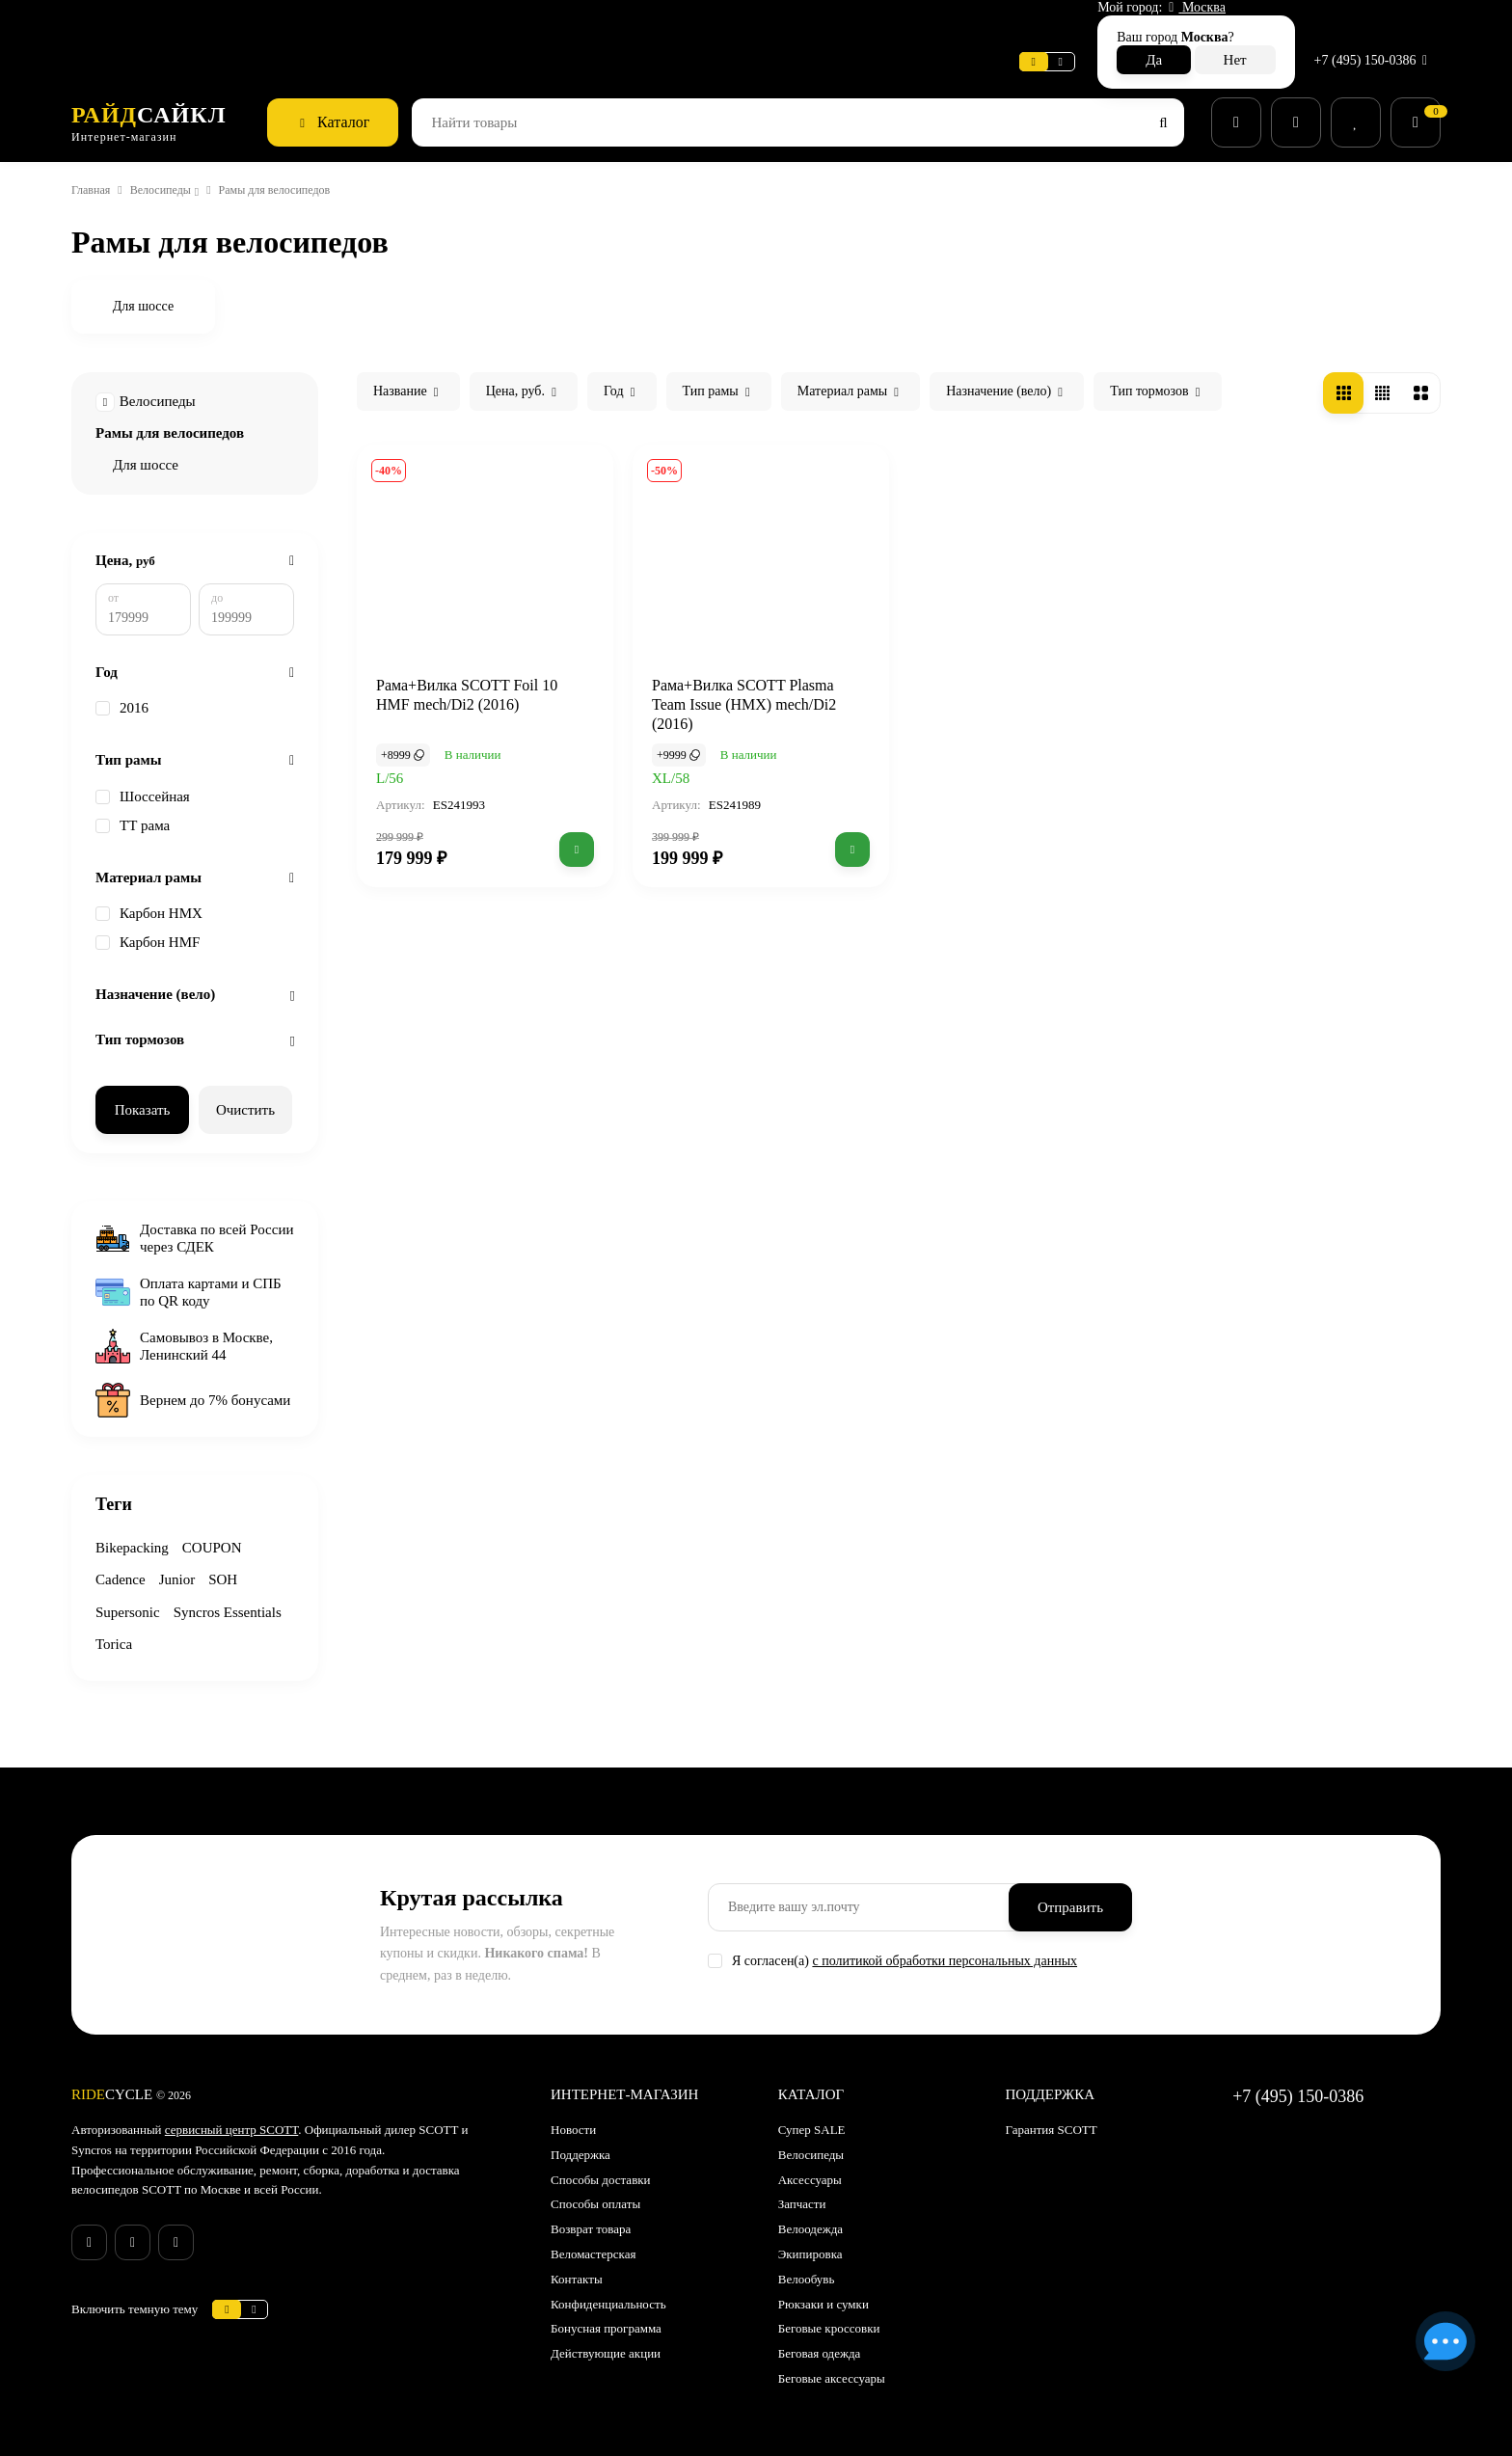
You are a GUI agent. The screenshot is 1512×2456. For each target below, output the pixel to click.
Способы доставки (608, 2165)
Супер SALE (814, 2114)
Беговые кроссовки (838, 2314)
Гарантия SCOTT (1054, 2114)
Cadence (124, 1565)
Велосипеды (177, 148)
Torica (251, 1630)
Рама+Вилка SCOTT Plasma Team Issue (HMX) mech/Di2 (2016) (756, 672)
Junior (186, 1565)
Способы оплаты (603, 2190)
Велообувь (811, 2264)
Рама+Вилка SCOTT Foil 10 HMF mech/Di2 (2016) (477, 662)
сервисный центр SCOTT (255, 2114)
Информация (246, 23)
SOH (235, 1565)
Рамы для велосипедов (180, 391)
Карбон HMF (151, 926)
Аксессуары (815, 2165)
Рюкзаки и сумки (829, 2289)
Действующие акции (613, 2338)
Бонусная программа (617, 2314)
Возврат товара (599, 2214)
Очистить (246, 1094)
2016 (124, 692)
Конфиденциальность (619, 2289)
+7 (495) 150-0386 (1368, 23)
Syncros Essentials (156, 1630)
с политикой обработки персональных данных (976, 1946)
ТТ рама (135, 810)
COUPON (223, 1533)
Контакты (580, 2264)
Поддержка (425, 23)
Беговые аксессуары (842, 2363)
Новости (337, 23)
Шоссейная (148, 781)
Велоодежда (817, 2214)
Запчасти (807, 2190)
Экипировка (815, 2239)
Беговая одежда (828, 2338)
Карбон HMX (152, 897)
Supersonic (132, 1597)
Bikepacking (136, 1533)
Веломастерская (127, 23)
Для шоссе (150, 423)
